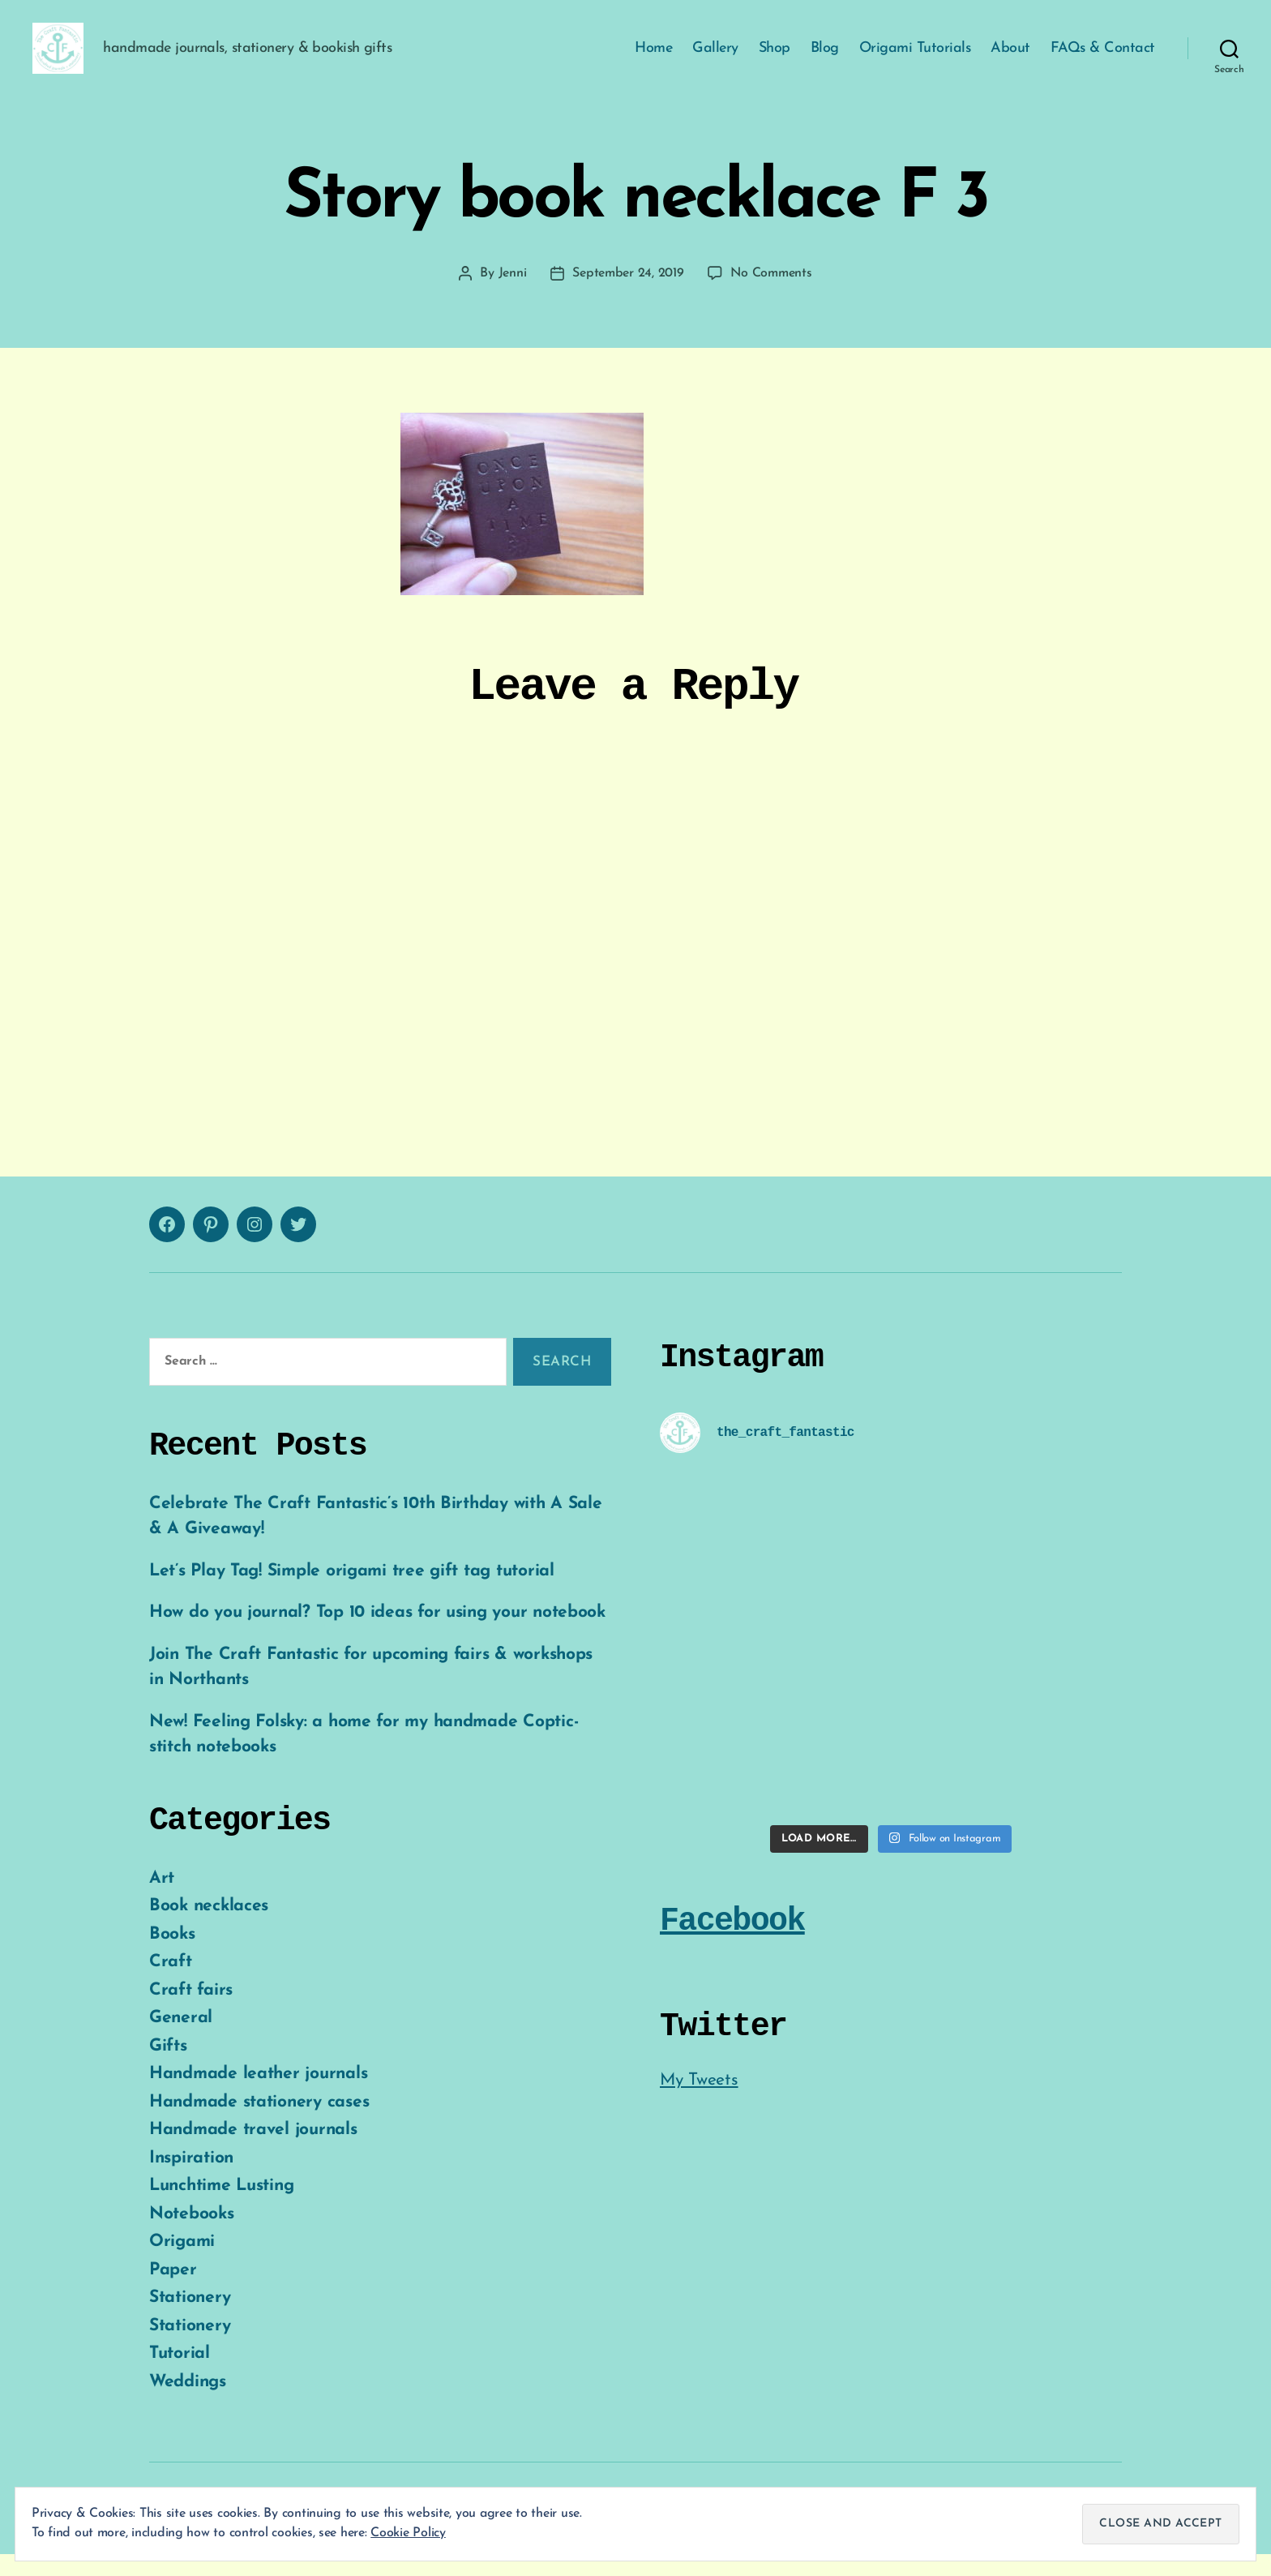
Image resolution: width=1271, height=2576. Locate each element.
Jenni (513, 295)
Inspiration (191, 2179)
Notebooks (191, 2235)
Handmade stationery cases (259, 2123)
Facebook (732, 1942)
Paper (173, 2291)
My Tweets (699, 2101)
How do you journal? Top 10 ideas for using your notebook (377, 1634)
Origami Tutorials (915, 58)
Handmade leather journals (258, 2095)
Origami (182, 2263)
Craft (170, 1983)
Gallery (715, 58)
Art (161, 1899)
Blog (825, 58)
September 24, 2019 (627, 295)
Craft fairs (191, 2011)
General (180, 2039)
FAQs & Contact (1103, 58)
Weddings (187, 2402)
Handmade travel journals (253, 2151)
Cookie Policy (408, 2533)
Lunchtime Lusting (221, 2207)
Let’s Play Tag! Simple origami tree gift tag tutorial (351, 1592)
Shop (774, 58)
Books (172, 1955)
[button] (68, 59)
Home (653, 58)
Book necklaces (208, 1927)
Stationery (189, 2319)
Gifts (168, 2067)
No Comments (770, 295)
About (1010, 58)
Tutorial (179, 2375)
